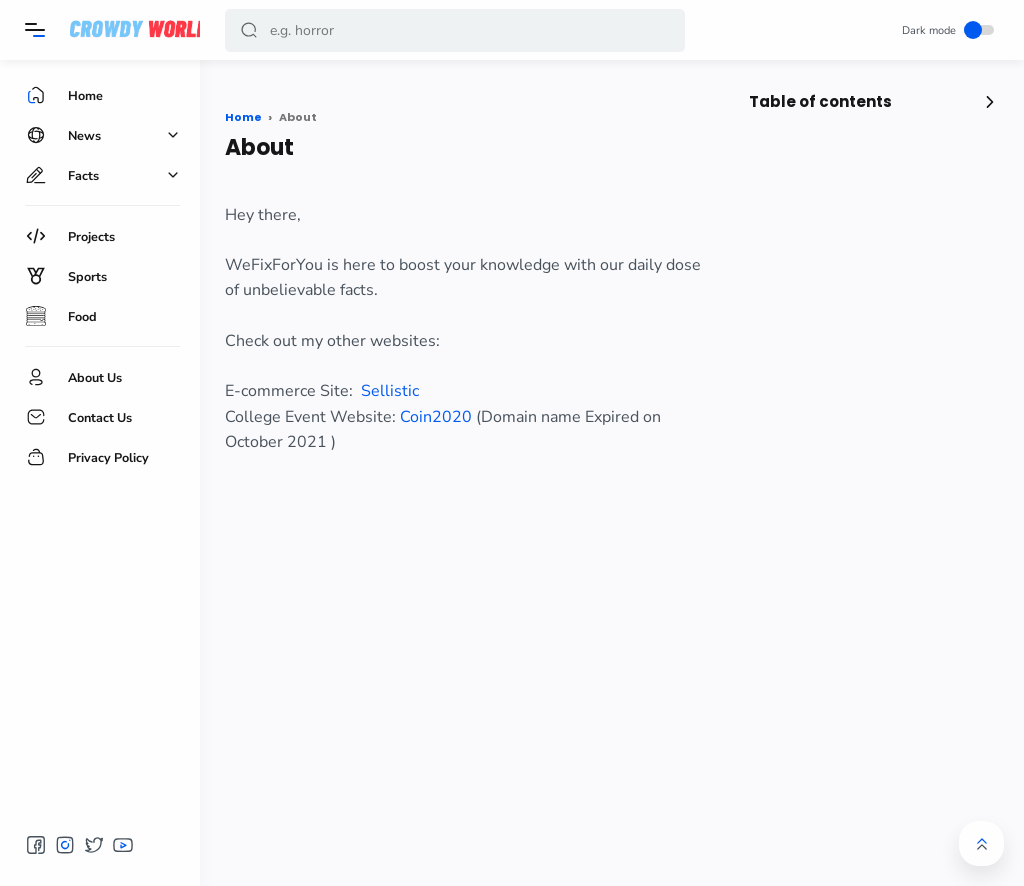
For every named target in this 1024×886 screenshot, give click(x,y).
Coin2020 (436, 417)
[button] (249, 30)
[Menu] (35, 30)
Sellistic (390, 391)
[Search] (455, 30)
